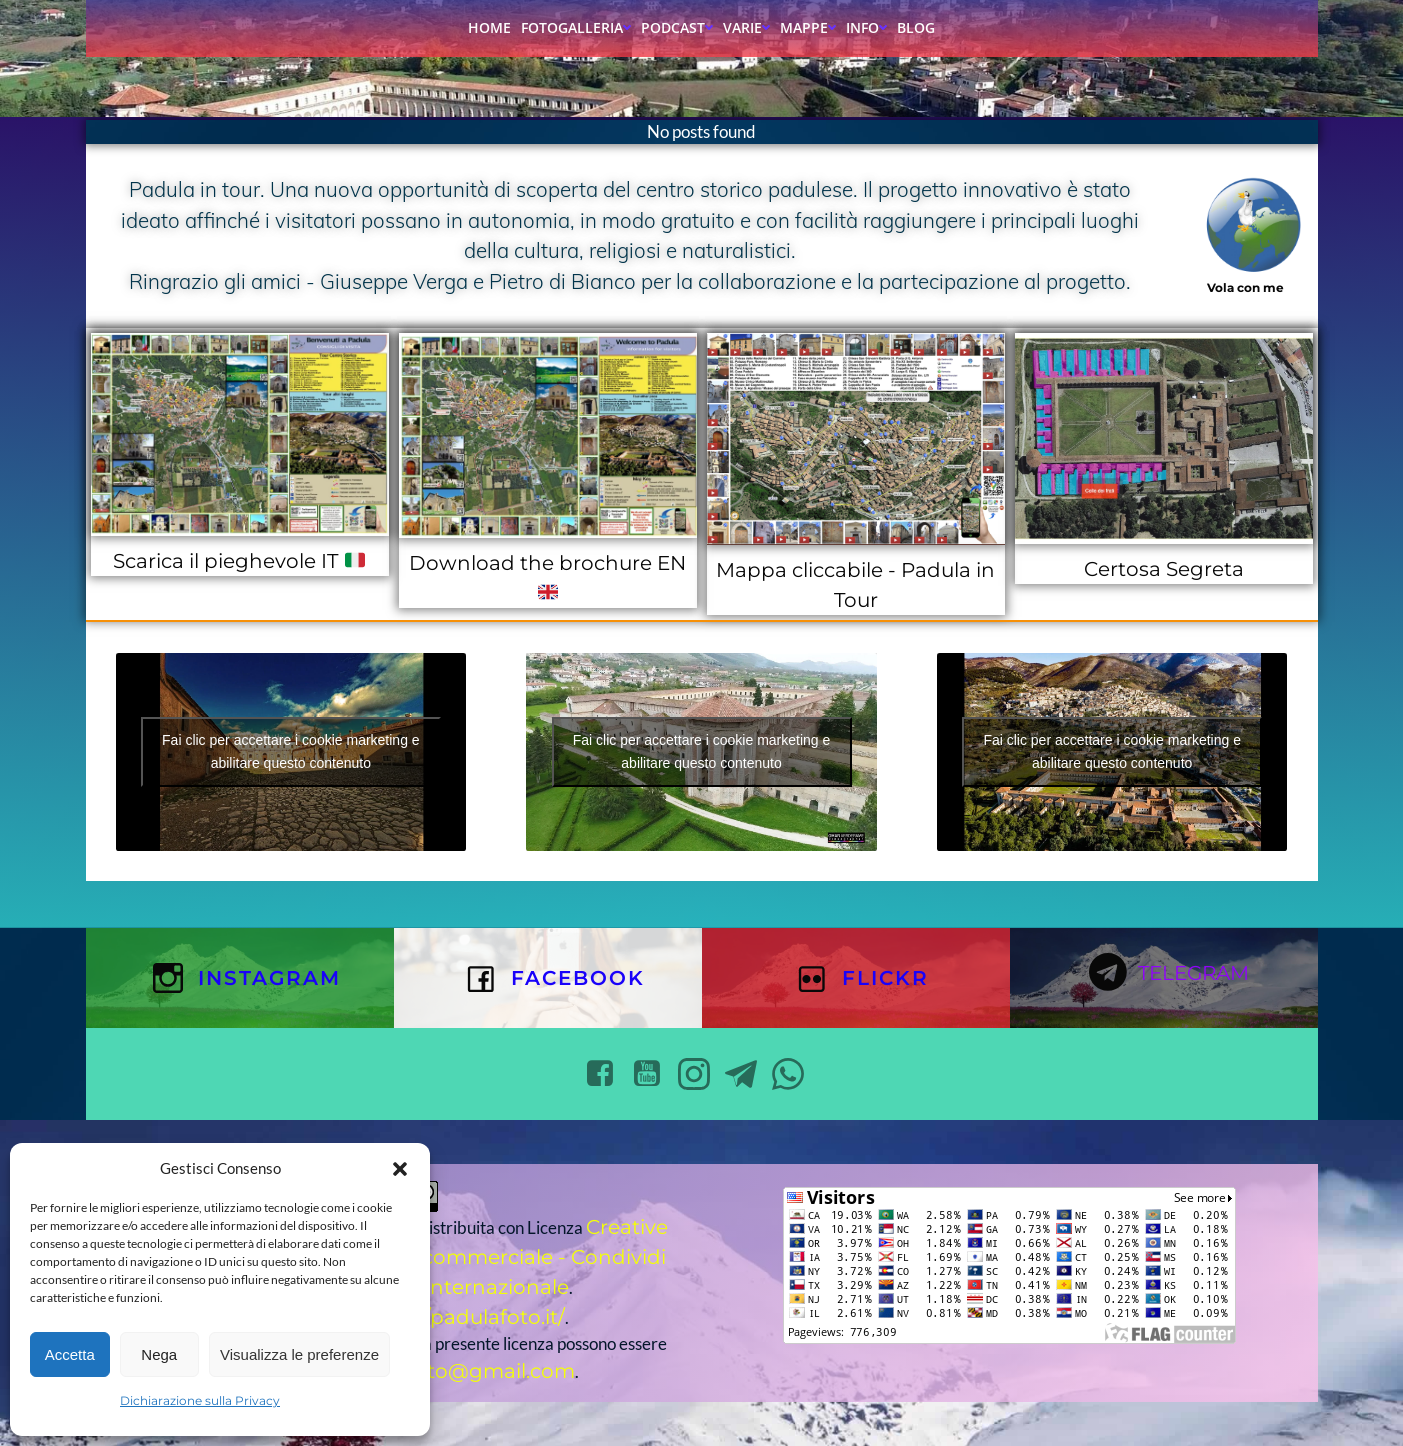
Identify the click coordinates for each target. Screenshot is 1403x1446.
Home (489, 27)
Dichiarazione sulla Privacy (200, 1400)
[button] (400, 1169)
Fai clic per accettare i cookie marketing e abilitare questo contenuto (291, 751)
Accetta (70, 1354)
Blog (916, 27)
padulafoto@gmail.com (456, 1371)
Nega (159, 1354)
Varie (746, 27)
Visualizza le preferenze (299, 1354)
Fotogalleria (576, 27)
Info (866, 27)
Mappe (808, 27)
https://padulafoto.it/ (462, 1317)
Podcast (677, 27)
